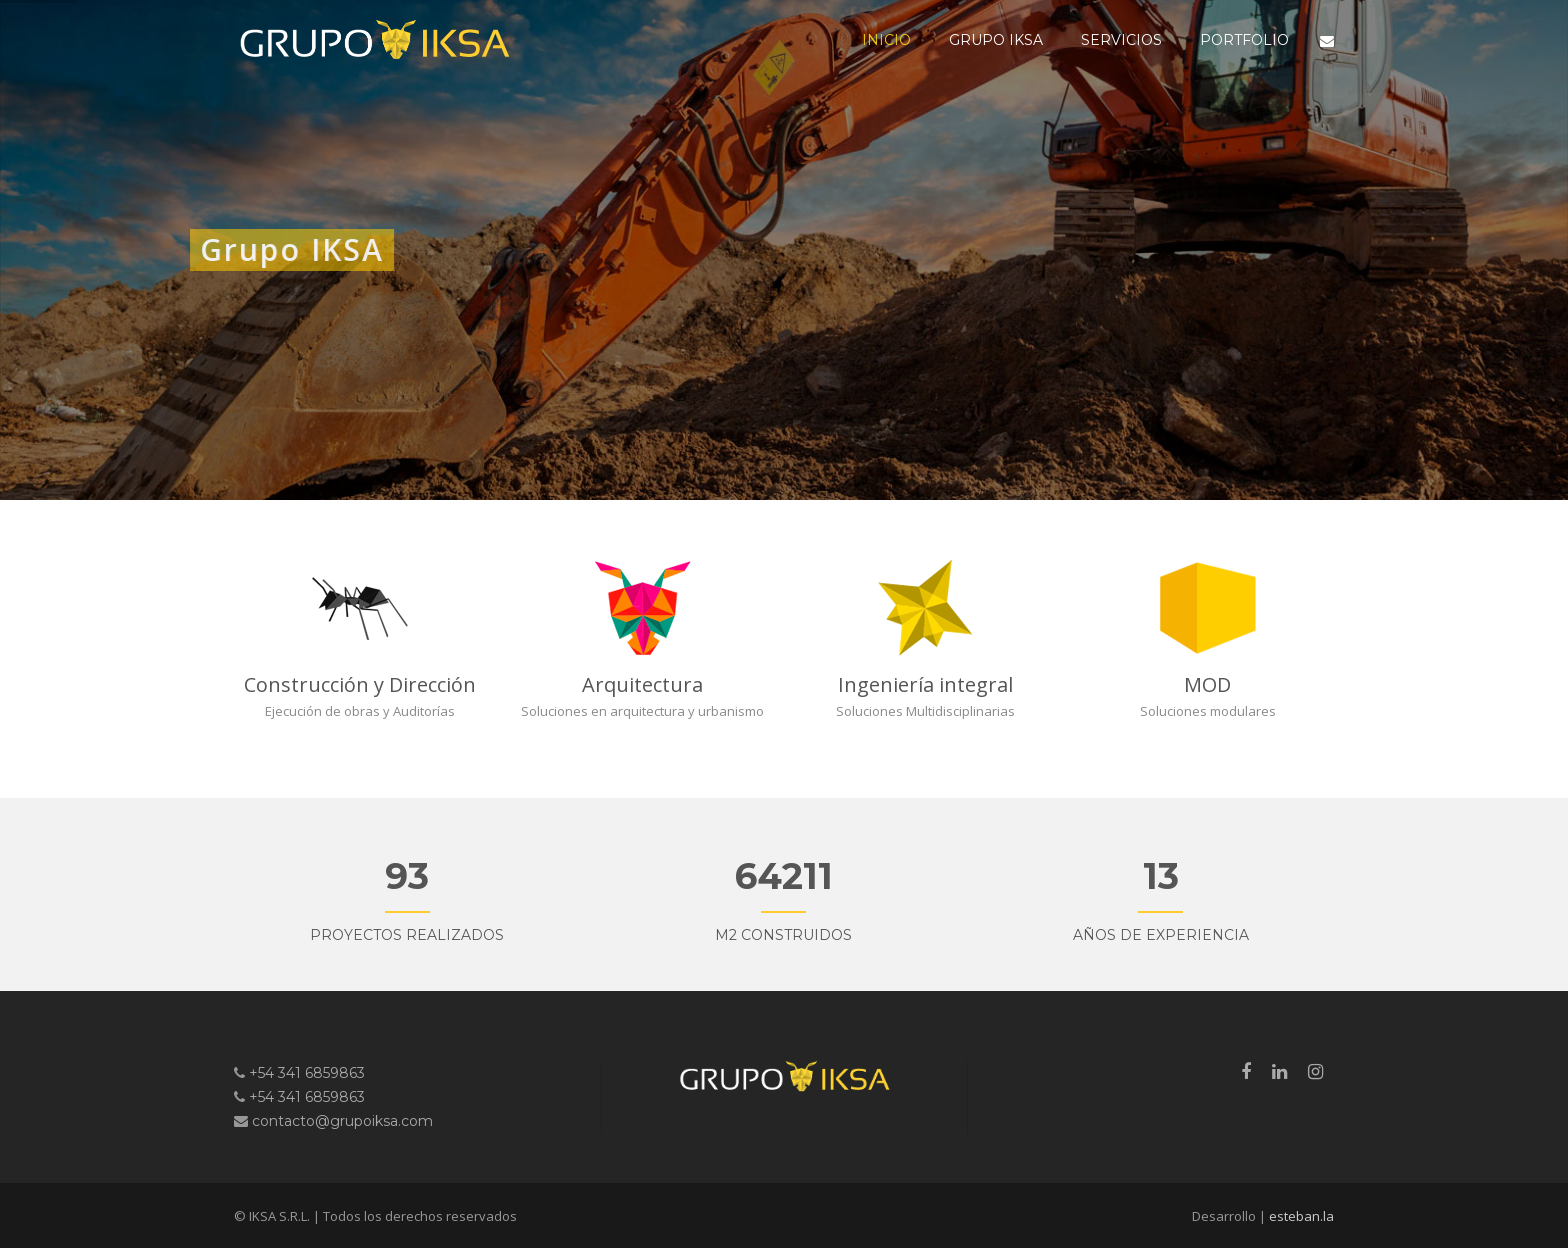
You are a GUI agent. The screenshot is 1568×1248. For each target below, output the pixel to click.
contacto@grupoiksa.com (342, 1121)
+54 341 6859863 (307, 1073)
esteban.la (1301, 1216)
